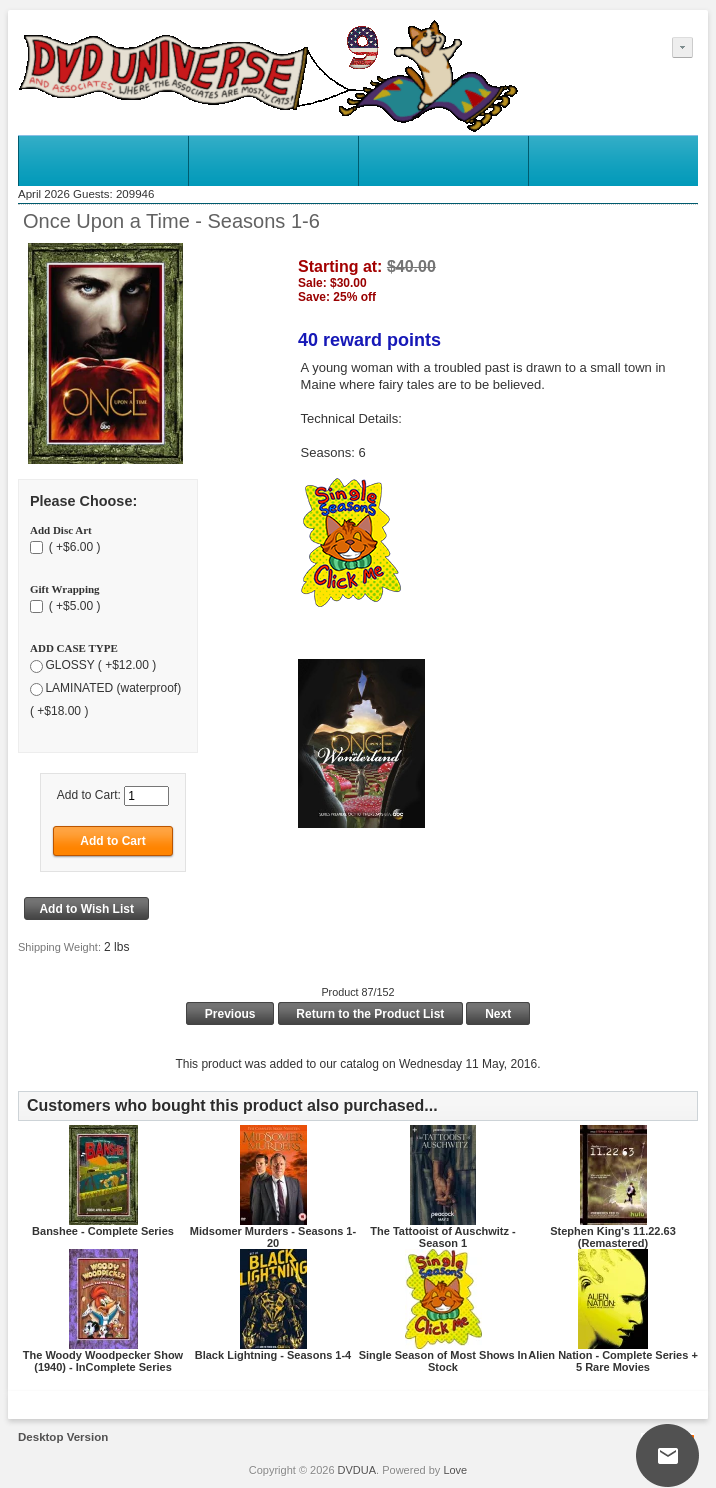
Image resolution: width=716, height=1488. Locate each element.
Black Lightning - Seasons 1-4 (273, 1355)
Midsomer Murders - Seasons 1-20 (273, 1237)
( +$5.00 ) (72, 606)
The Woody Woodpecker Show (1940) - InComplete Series (103, 1361)
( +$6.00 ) (72, 547)
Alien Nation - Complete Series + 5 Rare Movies (613, 1361)
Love (455, 1470)
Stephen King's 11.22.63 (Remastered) (613, 1237)
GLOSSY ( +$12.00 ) (100, 665)
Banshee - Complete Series (103, 1231)
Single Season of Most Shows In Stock (443, 1361)
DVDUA (357, 1470)
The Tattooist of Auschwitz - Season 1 (442, 1237)
